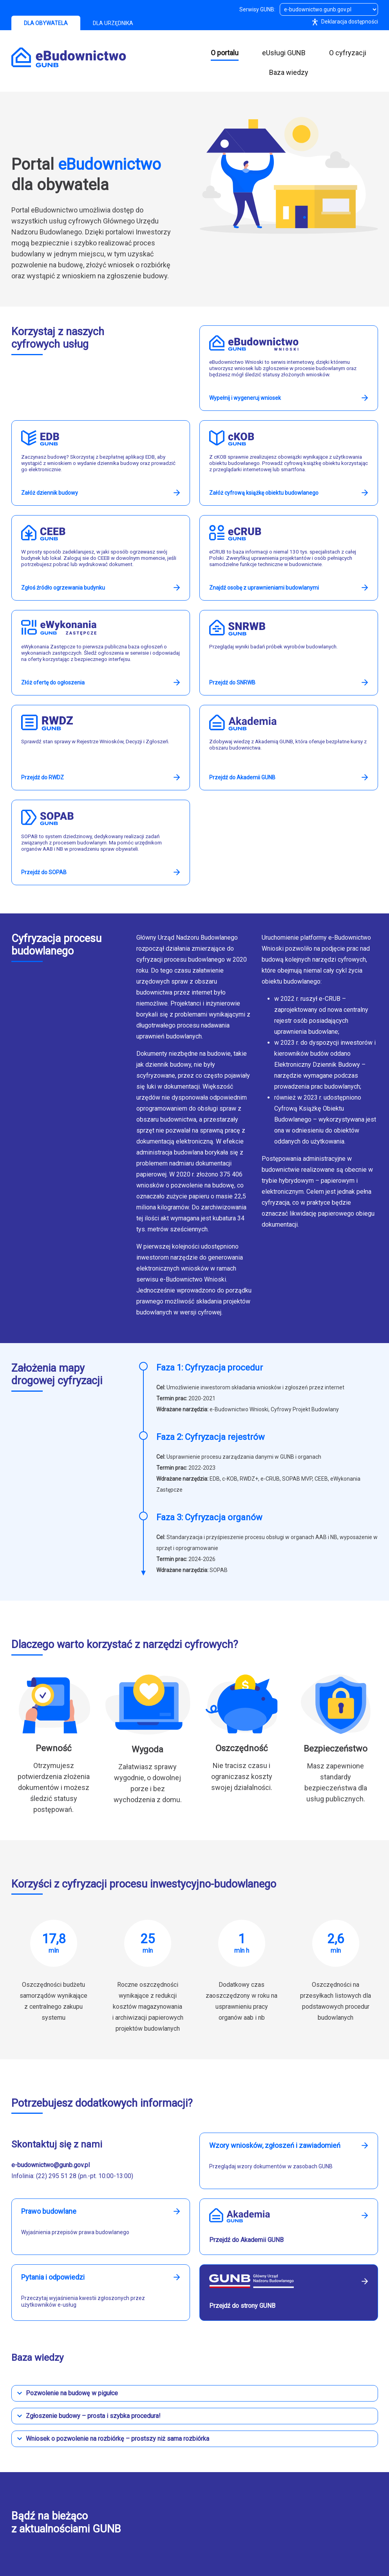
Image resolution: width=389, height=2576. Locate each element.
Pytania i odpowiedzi (53, 2277)
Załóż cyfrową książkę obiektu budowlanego (263, 493)
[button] (194, 2393)
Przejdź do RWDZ (42, 777)
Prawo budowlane (48, 2211)
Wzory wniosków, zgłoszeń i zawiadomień (274, 2145)
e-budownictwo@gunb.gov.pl (50, 2165)
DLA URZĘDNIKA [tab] (113, 23)
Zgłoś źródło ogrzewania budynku (63, 588)
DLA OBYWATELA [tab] (46, 23)
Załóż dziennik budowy (49, 493)
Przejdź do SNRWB (232, 682)
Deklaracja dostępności (343, 21)
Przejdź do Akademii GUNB (242, 777)
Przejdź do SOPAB (44, 872)
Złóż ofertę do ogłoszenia (53, 682)
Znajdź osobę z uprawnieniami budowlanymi (264, 588)
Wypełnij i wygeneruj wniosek (245, 398)
